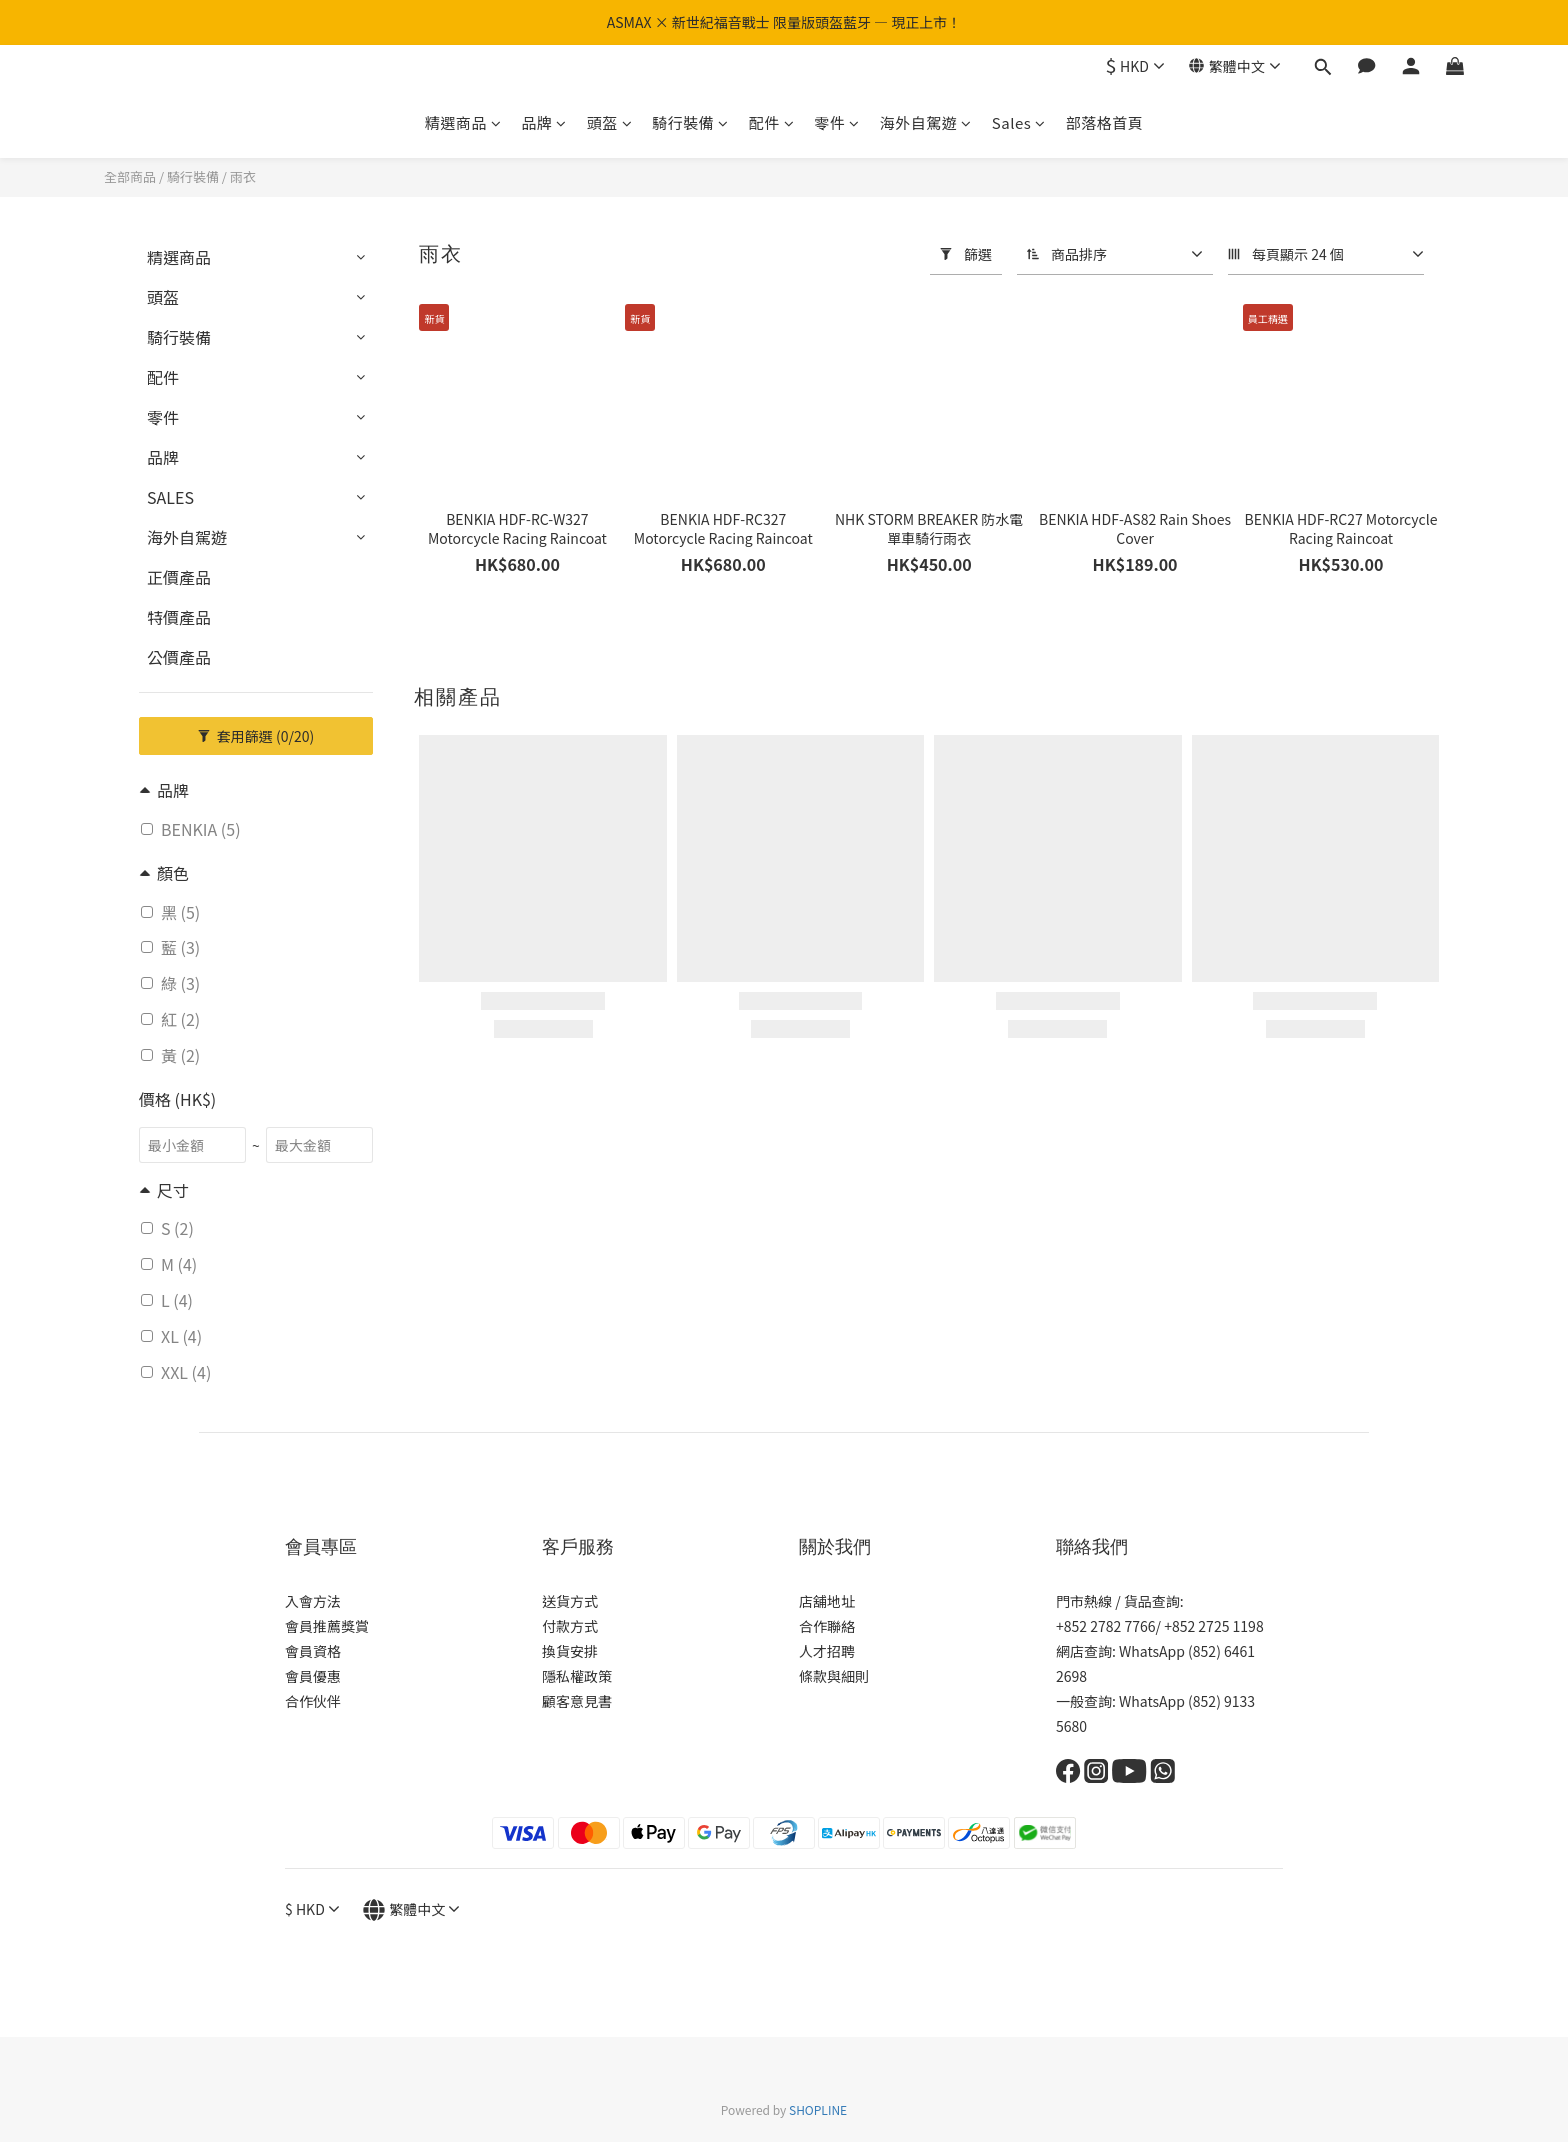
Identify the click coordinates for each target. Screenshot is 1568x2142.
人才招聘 (827, 1651)
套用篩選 (256, 736)
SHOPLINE (818, 2109)
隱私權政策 (577, 1676)
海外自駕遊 (926, 122)
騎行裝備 (690, 122)
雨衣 (243, 176)
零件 (837, 122)
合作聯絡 (827, 1626)
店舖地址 (827, 1601)
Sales (1019, 122)
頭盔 (610, 122)
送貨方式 (570, 1601)
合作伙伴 (313, 1701)
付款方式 (570, 1626)
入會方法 (313, 1601)
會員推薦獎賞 (327, 1626)
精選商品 (463, 122)
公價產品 (179, 657)
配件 (772, 122)
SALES (170, 497)
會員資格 (313, 1651)
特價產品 (179, 617)
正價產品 (179, 577)
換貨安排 (570, 1651)
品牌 (544, 122)
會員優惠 (313, 1676)
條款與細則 (834, 1676)
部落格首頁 (1105, 122)
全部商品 (130, 176)
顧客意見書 (577, 1701)
